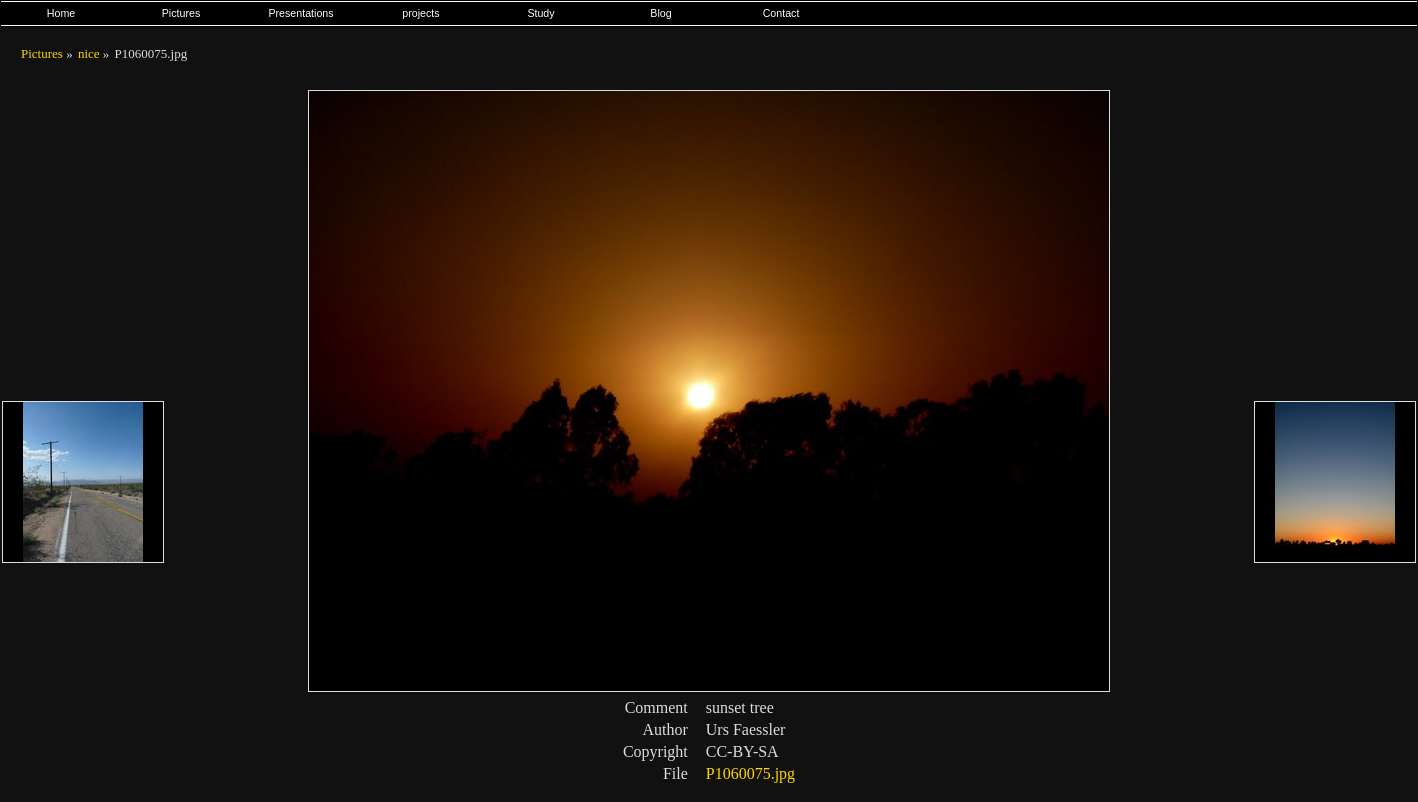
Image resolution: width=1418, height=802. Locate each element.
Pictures (181, 13)
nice (89, 53)
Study (540, 13)
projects (420, 13)
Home (61, 13)
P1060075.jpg (750, 773)
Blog (660, 13)
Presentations (300, 13)
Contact (781, 13)
